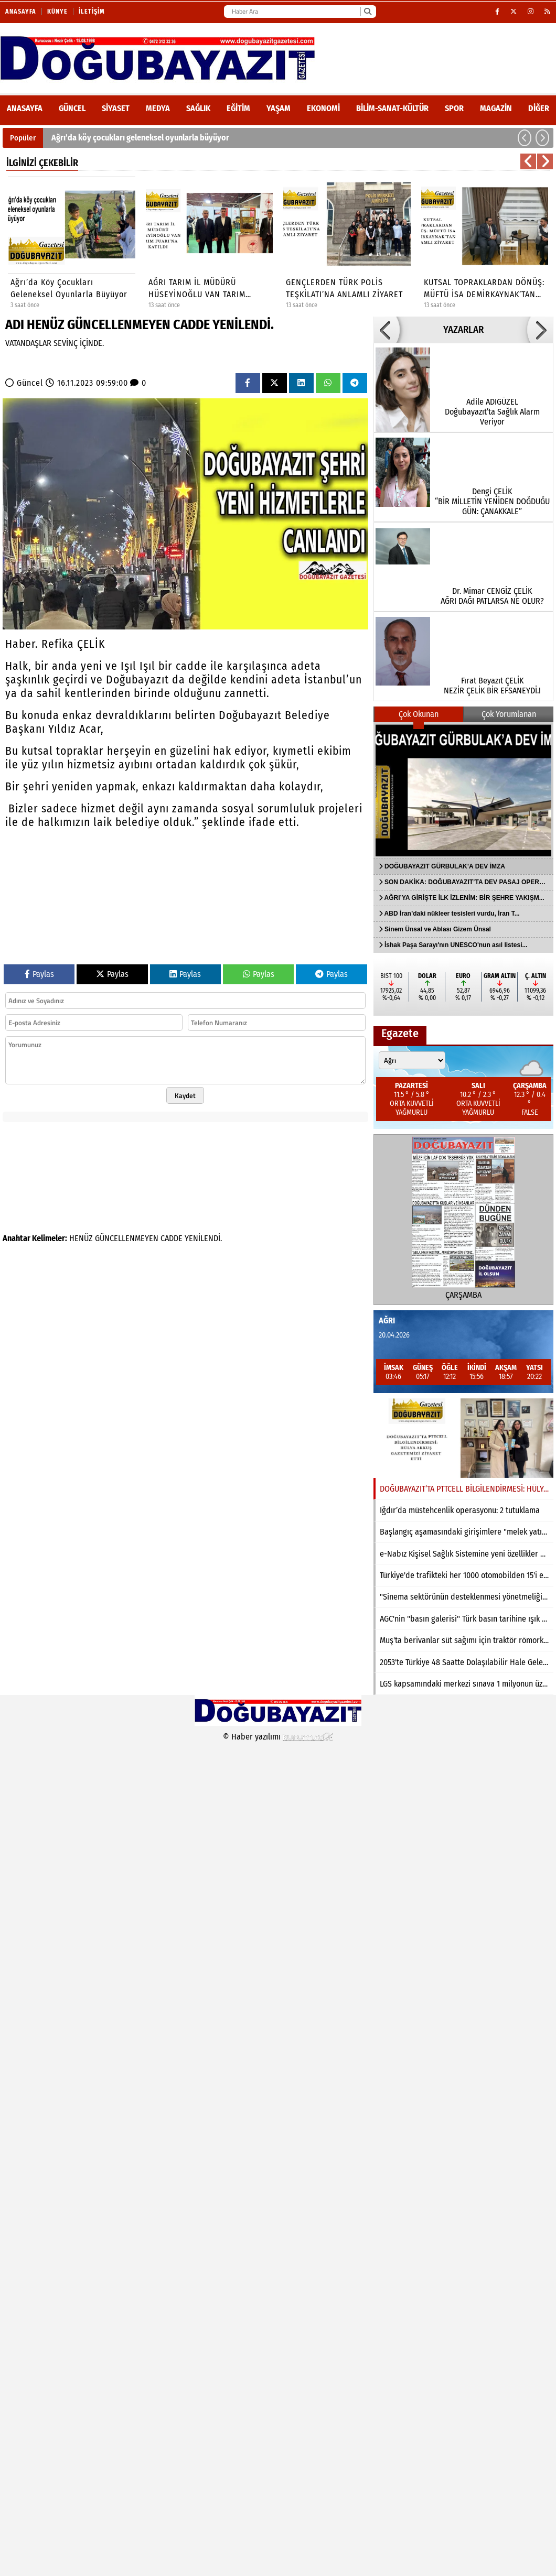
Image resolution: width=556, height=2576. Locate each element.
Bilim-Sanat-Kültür (392, 108)
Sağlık (198, 108)
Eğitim (238, 108)
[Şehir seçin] (412, 1060)
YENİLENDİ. (203, 1238)
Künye (57, 11)
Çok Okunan (419, 714)
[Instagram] (530, 11)
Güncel (72, 108)
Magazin (496, 108)
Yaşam (278, 108)
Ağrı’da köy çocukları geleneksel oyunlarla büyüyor (140, 138)
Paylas (39, 974)
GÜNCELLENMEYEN (126, 1238)
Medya (158, 108)
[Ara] (367, 11)
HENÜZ (81, 1238)
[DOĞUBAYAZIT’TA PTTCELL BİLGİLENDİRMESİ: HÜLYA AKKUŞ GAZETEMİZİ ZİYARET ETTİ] (463, 1438)
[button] (524, 137)
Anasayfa (20, 11)
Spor (454, 108)
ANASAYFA (24, 108)
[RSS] (547, 11)
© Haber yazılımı (278, 1737)
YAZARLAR (463, 329)
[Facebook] (497, 11)
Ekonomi (323, 108)
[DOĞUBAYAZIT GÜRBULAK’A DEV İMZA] (463, 790)
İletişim (92, 11)
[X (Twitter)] (513, 11)
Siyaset (116, 108)
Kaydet (185, 1095)
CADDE (172, 1238)
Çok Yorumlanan (509, 714)
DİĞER (538, 108)
